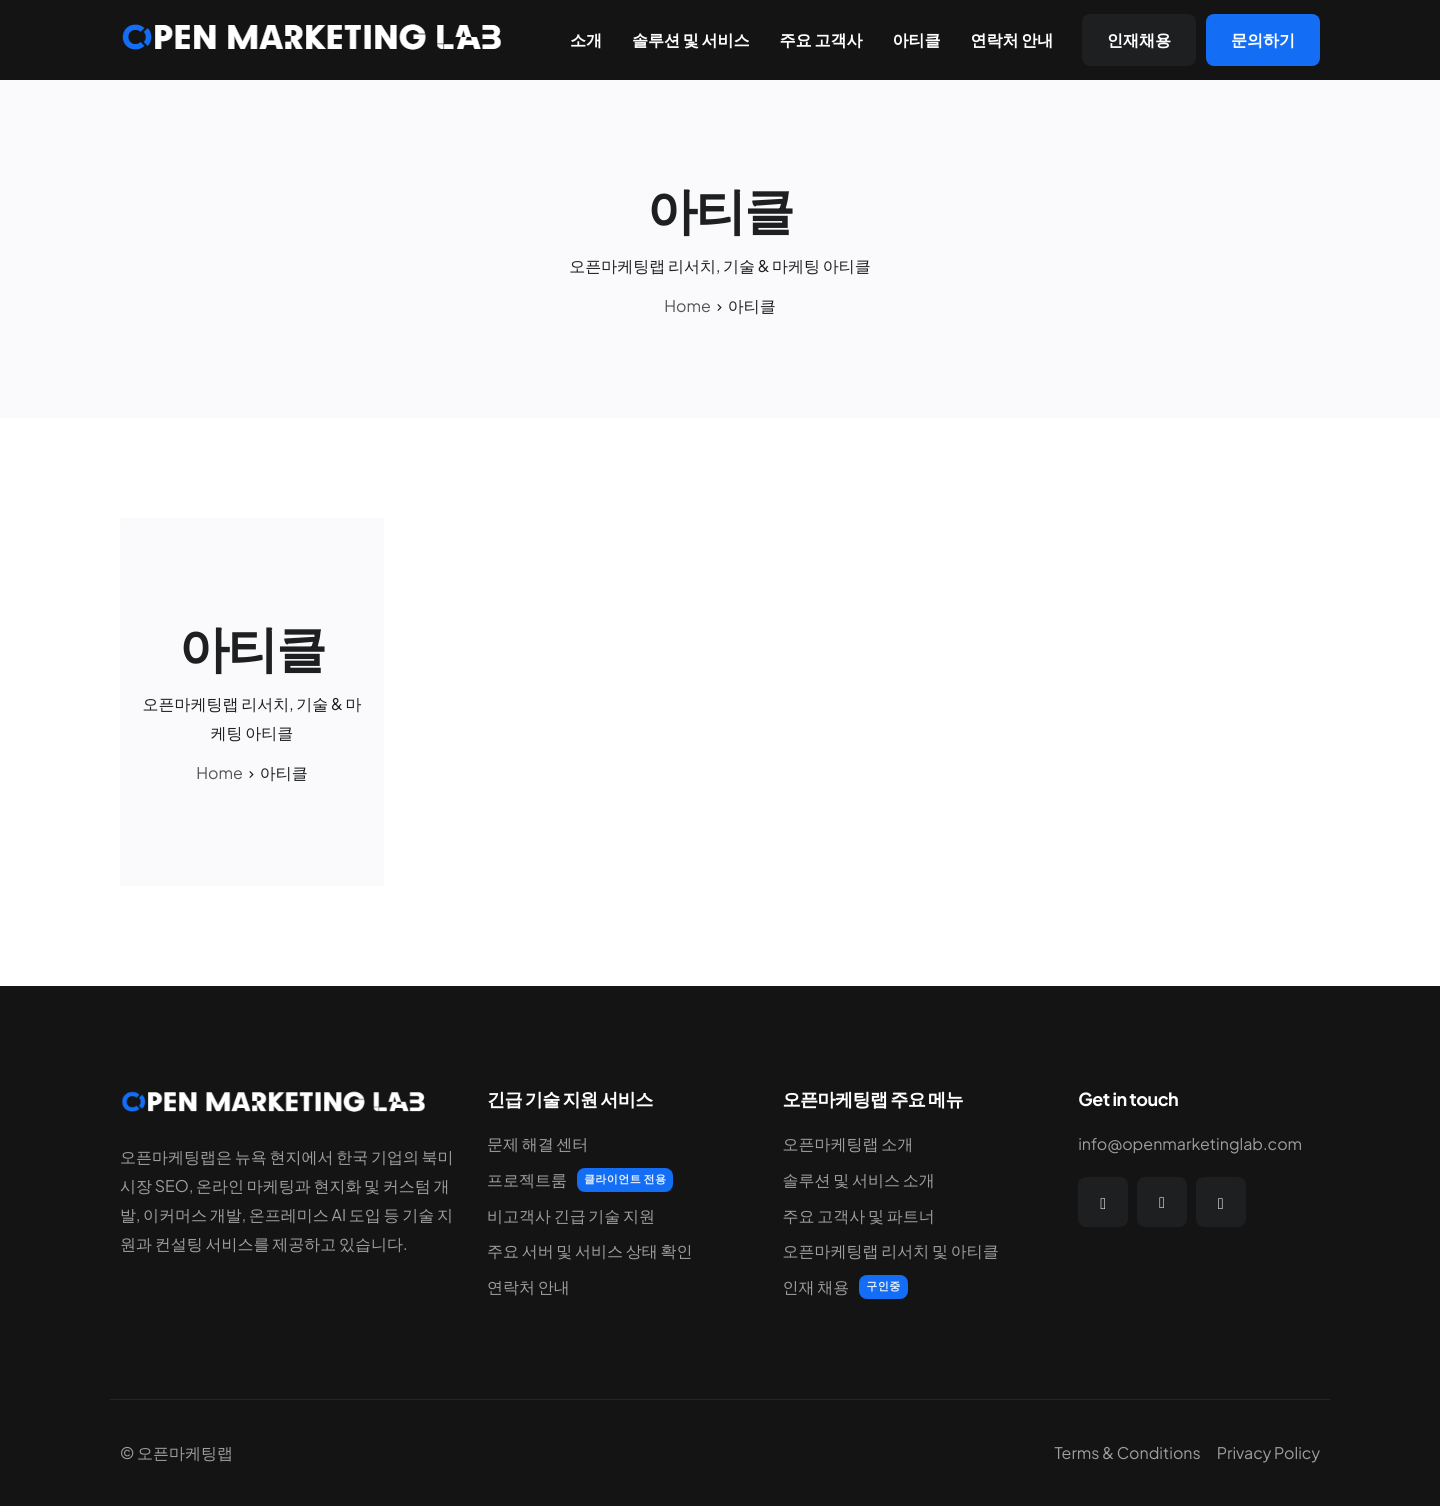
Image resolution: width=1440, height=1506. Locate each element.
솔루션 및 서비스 (691, 40)
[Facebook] (1103, 1202)
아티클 (916, 40)
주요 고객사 (821, 40)
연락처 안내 (1011, 40)
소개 (586, 40)
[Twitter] (1162, 1202)
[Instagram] (1221, 1202)
